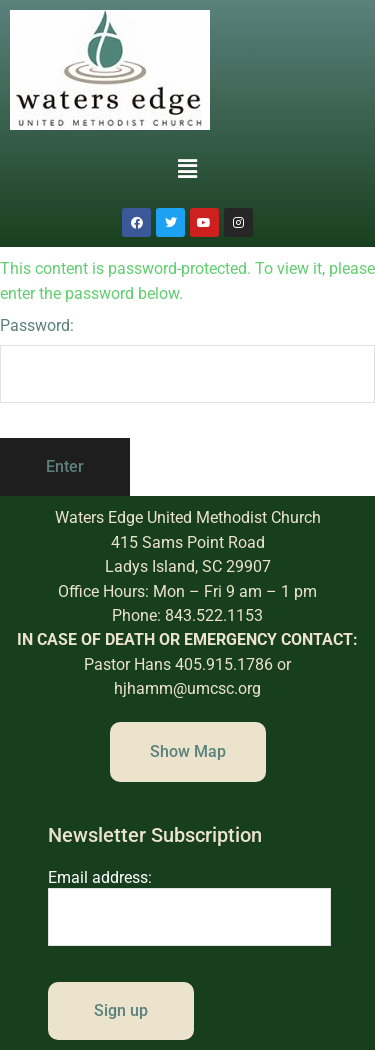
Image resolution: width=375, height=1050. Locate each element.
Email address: (190, 907)
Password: (187, 359)
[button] (187, 169)
